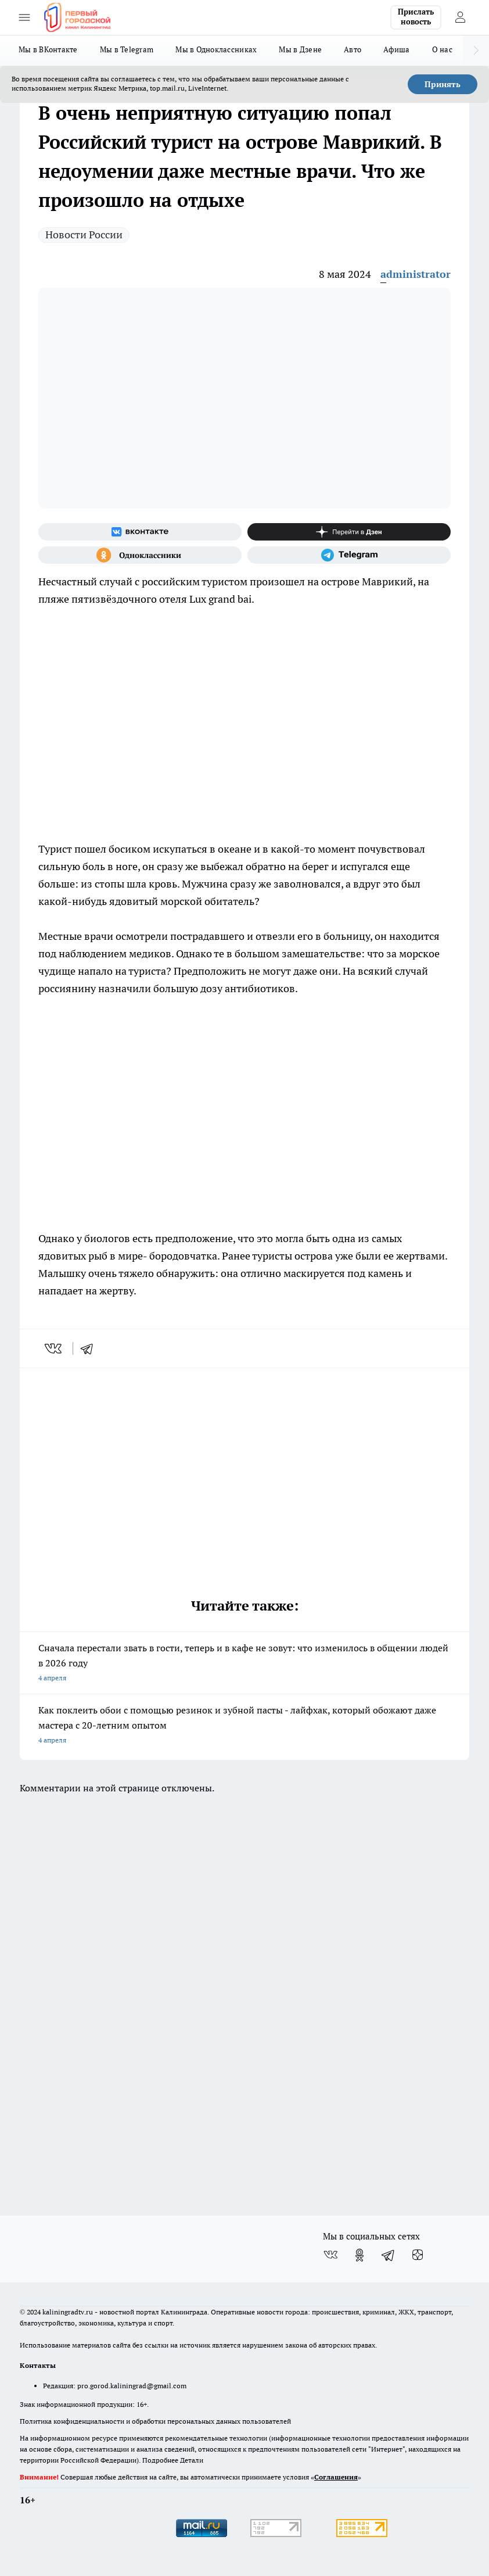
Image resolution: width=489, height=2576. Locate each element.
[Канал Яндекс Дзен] (349, 532)
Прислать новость (416, 17)
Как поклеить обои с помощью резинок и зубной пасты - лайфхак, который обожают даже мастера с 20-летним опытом (244, 1726)
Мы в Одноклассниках (216, 49)
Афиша (396, 49)
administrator (415, 274)
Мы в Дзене (300, 49)
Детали (191, 2460)
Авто (352, 49)
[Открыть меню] (24, 17)
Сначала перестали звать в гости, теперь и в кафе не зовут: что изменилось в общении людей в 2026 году (244, 1664)
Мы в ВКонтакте (48, 49)
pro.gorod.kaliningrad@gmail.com (131, 2385)
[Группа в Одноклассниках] (140, 555)
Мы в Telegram (127, 49)
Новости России (84, 234)
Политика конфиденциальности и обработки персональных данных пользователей (155, 2421)
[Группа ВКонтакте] (140, 532)
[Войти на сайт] (460, 17)
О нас (442, 49)
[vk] (54, 1348)
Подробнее (160, 2460)
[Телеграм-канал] (349, 555)
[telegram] (90, 1348)
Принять (443, 84)
